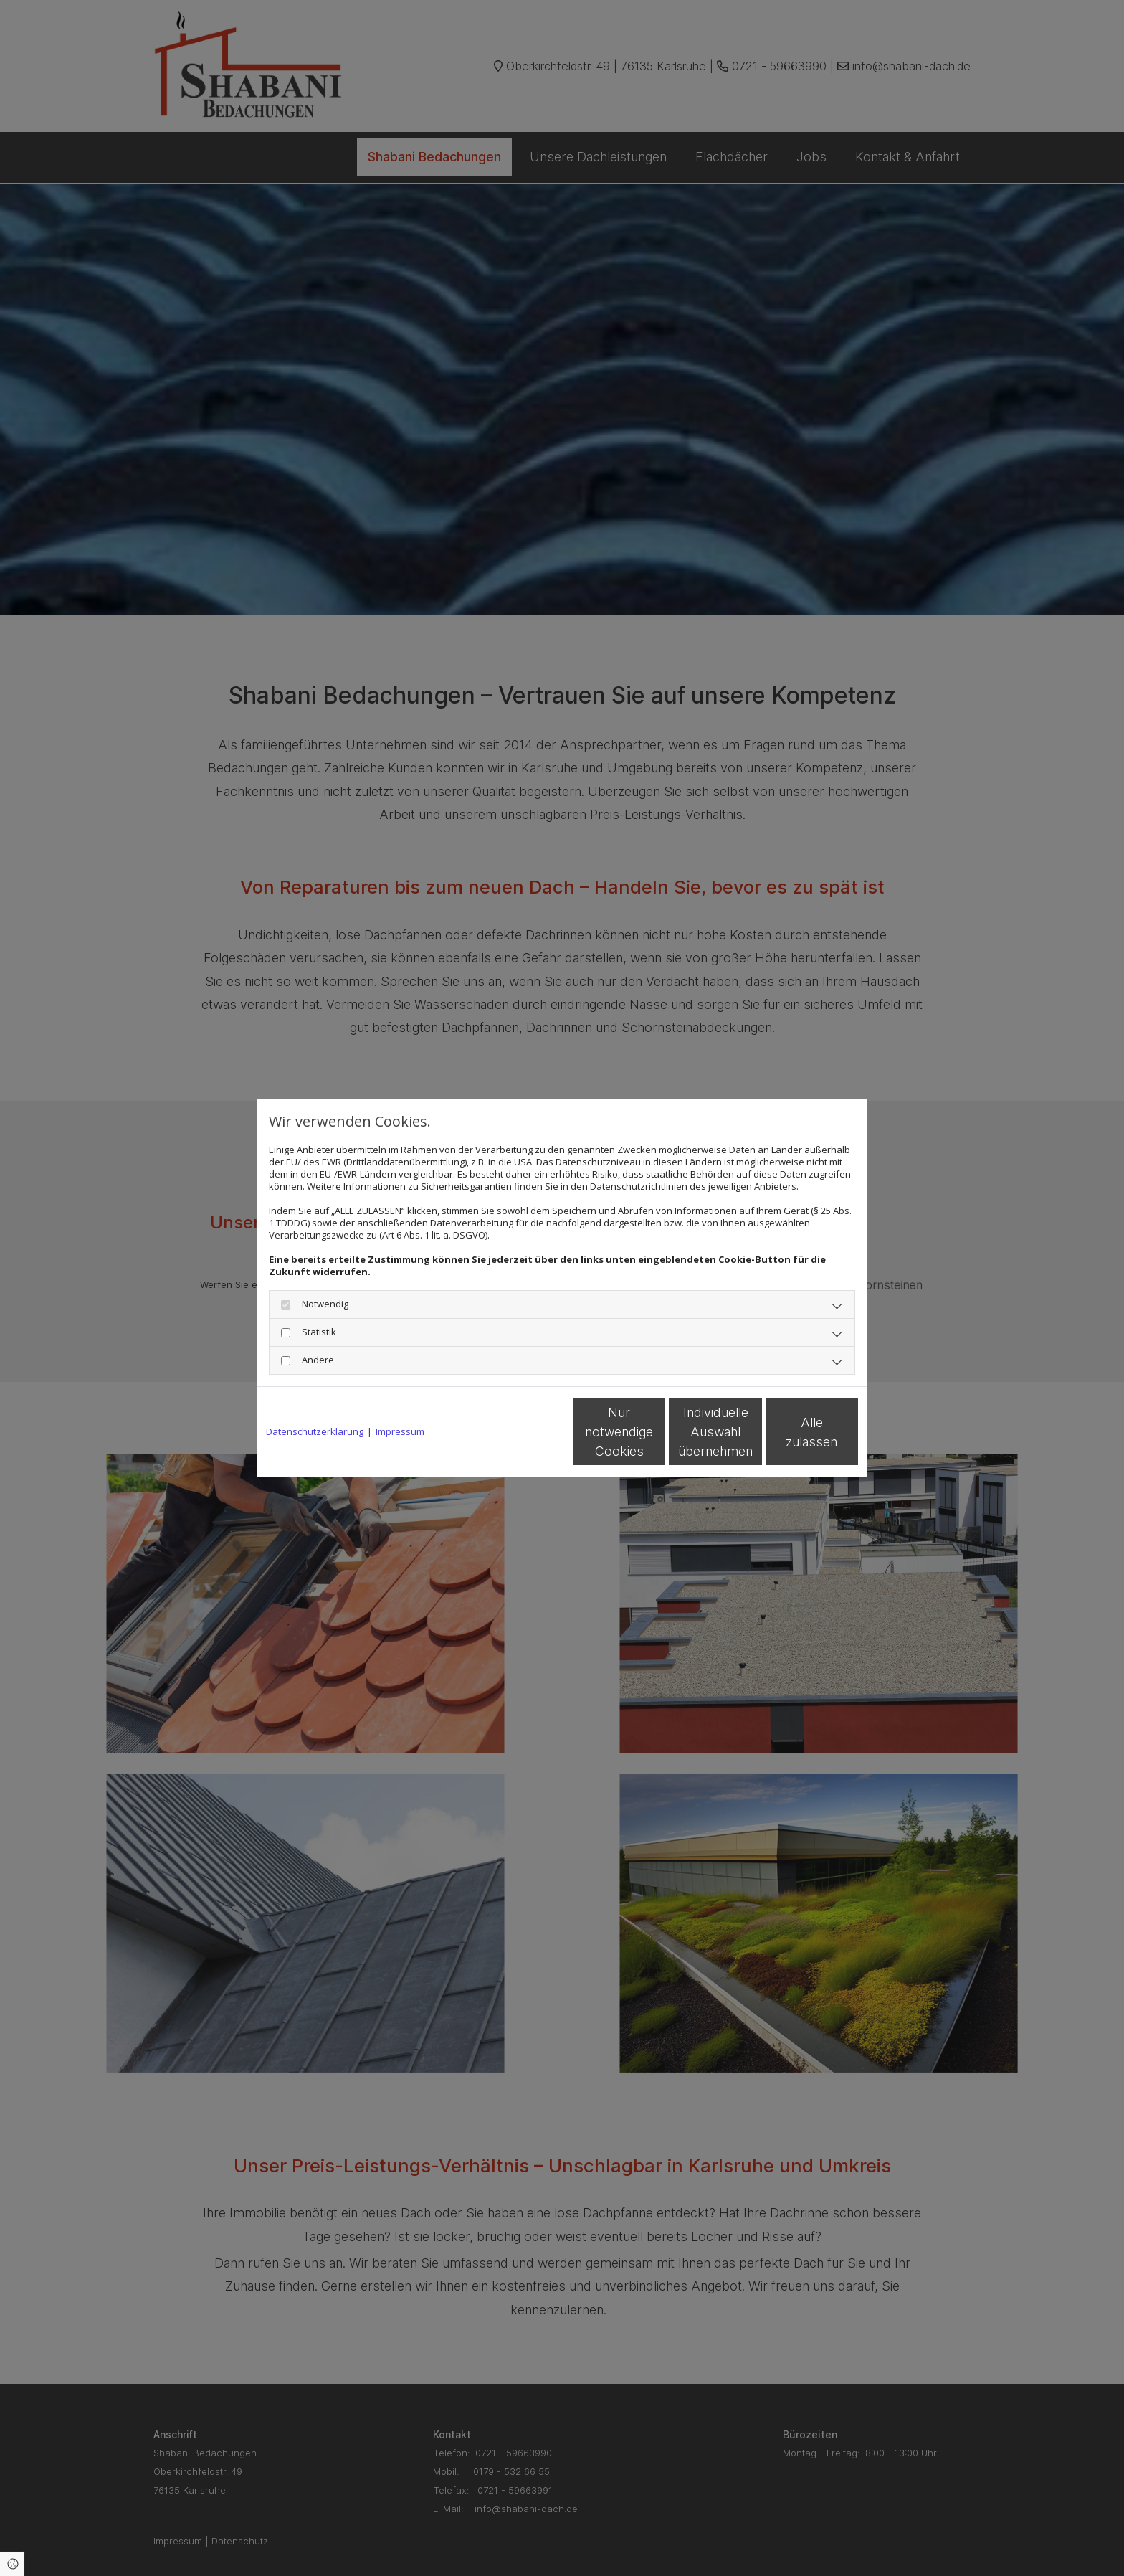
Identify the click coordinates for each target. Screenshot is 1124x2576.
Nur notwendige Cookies (519, 1432)
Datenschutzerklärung (314, 1432)
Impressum (400, 1432)
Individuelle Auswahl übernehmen (656, 1432)
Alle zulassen (792, 1431)
